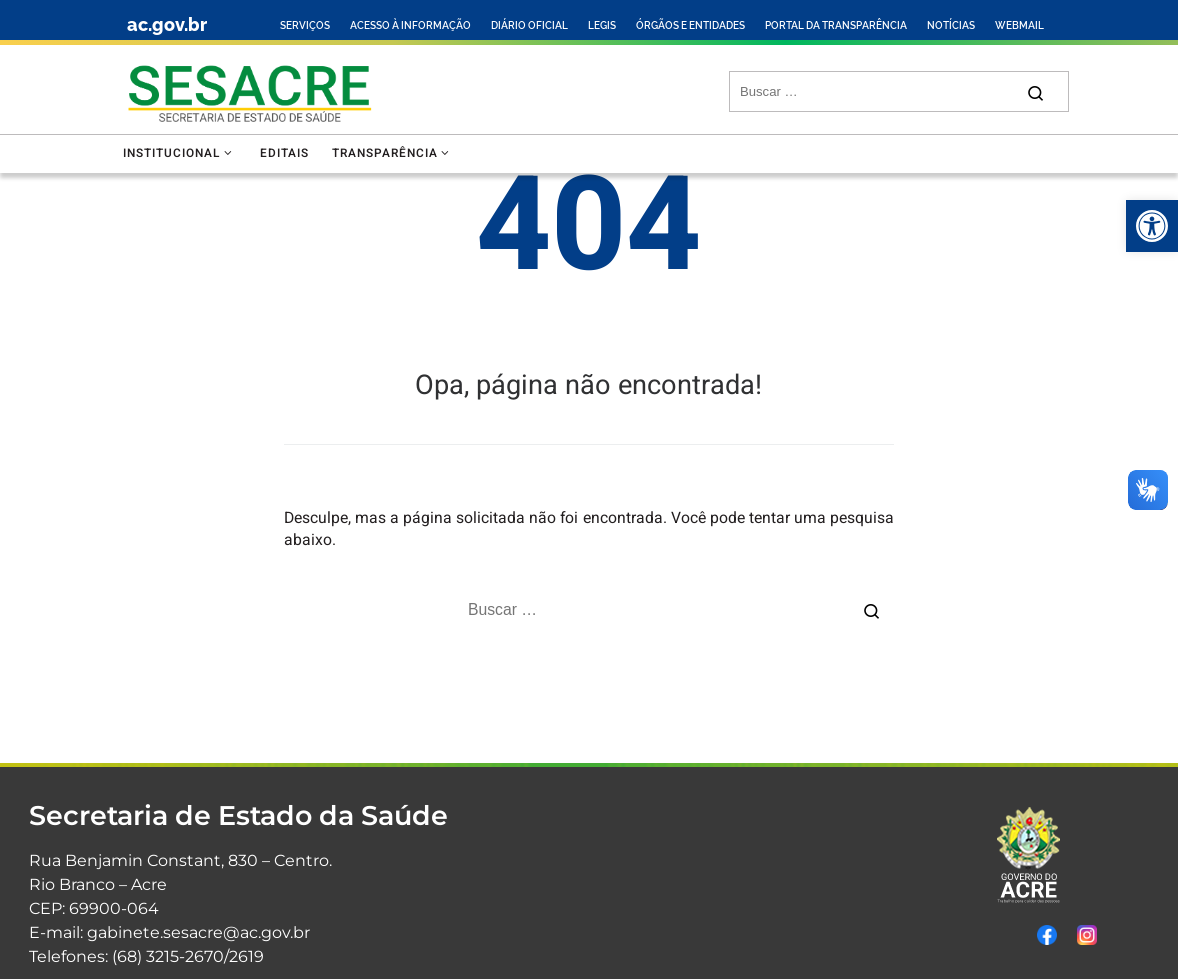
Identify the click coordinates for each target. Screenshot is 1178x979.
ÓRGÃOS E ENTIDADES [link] (690, 25)
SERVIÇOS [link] (305, 25)
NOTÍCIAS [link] (951, 25)
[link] (1152, 226)
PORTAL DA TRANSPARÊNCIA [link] (836, 25)
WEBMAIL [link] (1019, 25)
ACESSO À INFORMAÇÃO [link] (410, 25)
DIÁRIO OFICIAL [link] (529, 25)
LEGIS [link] (602, 25)
